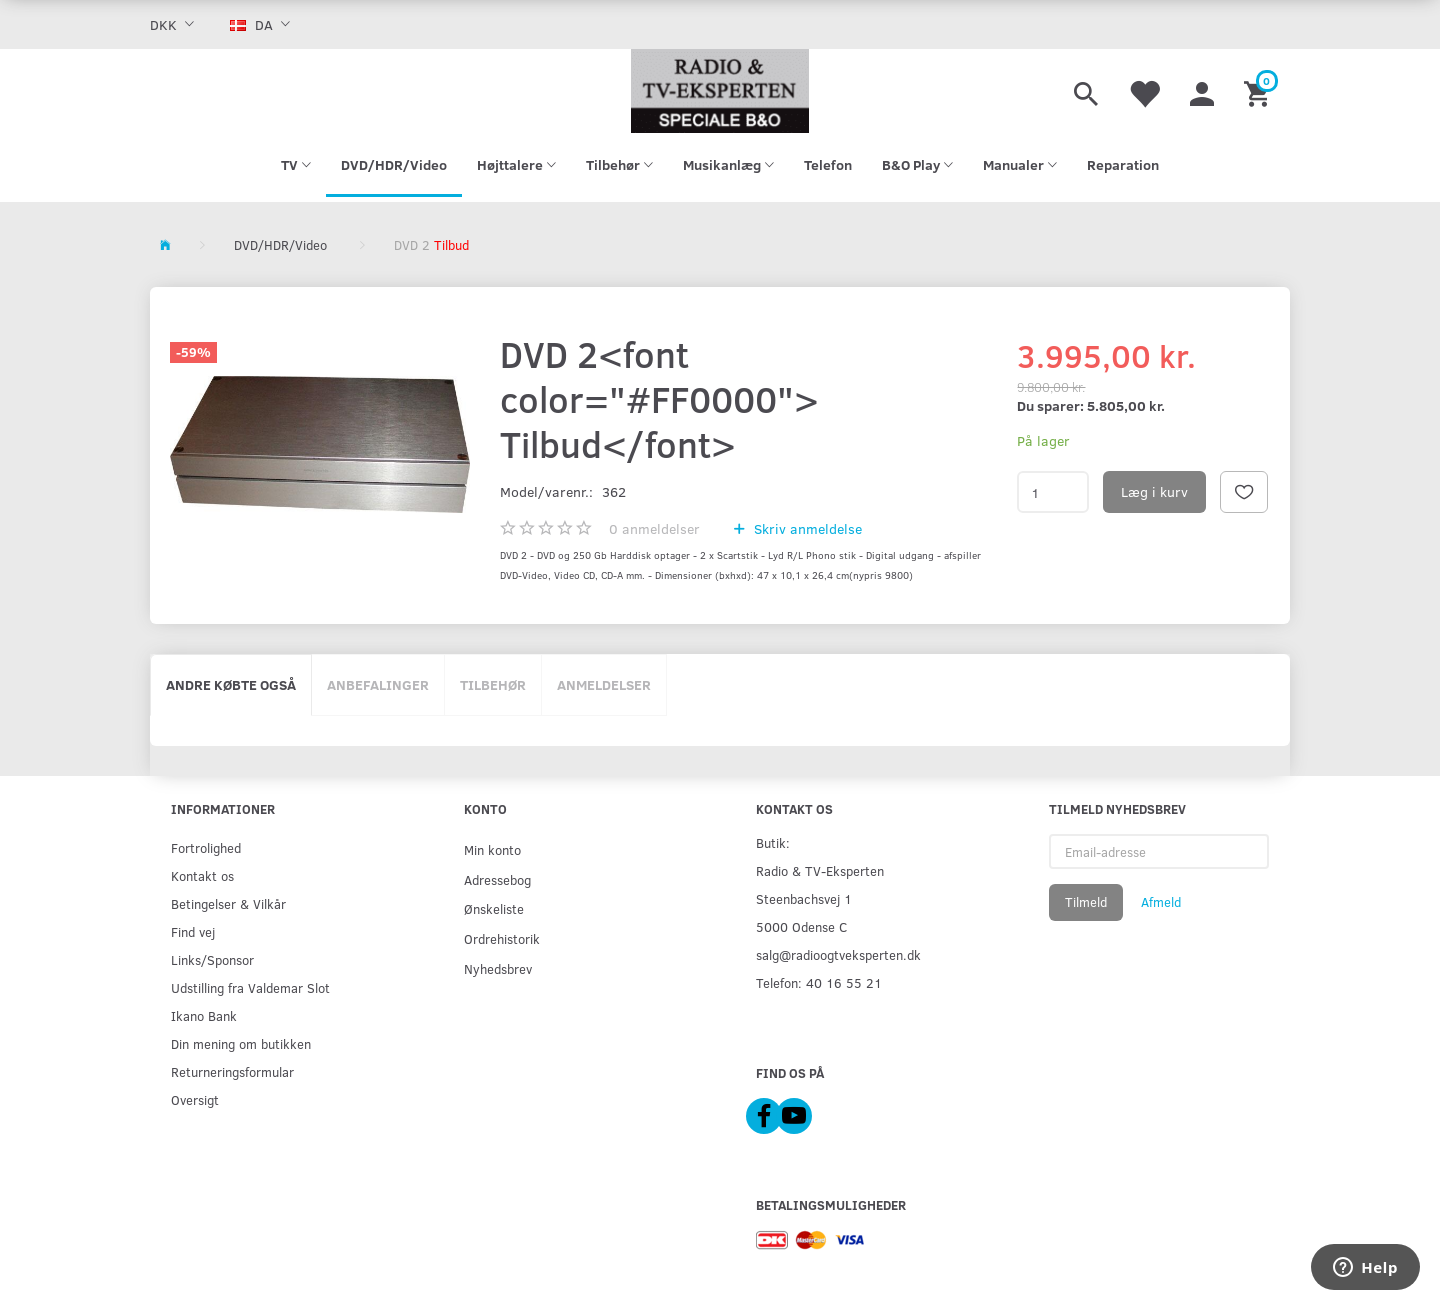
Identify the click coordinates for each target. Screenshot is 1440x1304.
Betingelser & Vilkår (228, 903)
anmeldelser (654, 528)
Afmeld (1161, 902)
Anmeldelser (604, 684)
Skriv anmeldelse (806, 528)
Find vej (193, 931)
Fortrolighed (206, 847)
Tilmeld (1086, 902)
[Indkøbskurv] (1259, 91)
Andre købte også (231, 684)
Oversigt (195, 1099)
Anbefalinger (378, 684)
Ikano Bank (204, 1015)
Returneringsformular (232, 1071)
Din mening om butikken (241, 1043)
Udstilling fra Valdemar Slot (250, 987)
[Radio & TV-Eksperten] (720, 91)
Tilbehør (493, 684)
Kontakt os (202, 875)
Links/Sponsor (212, 959)
